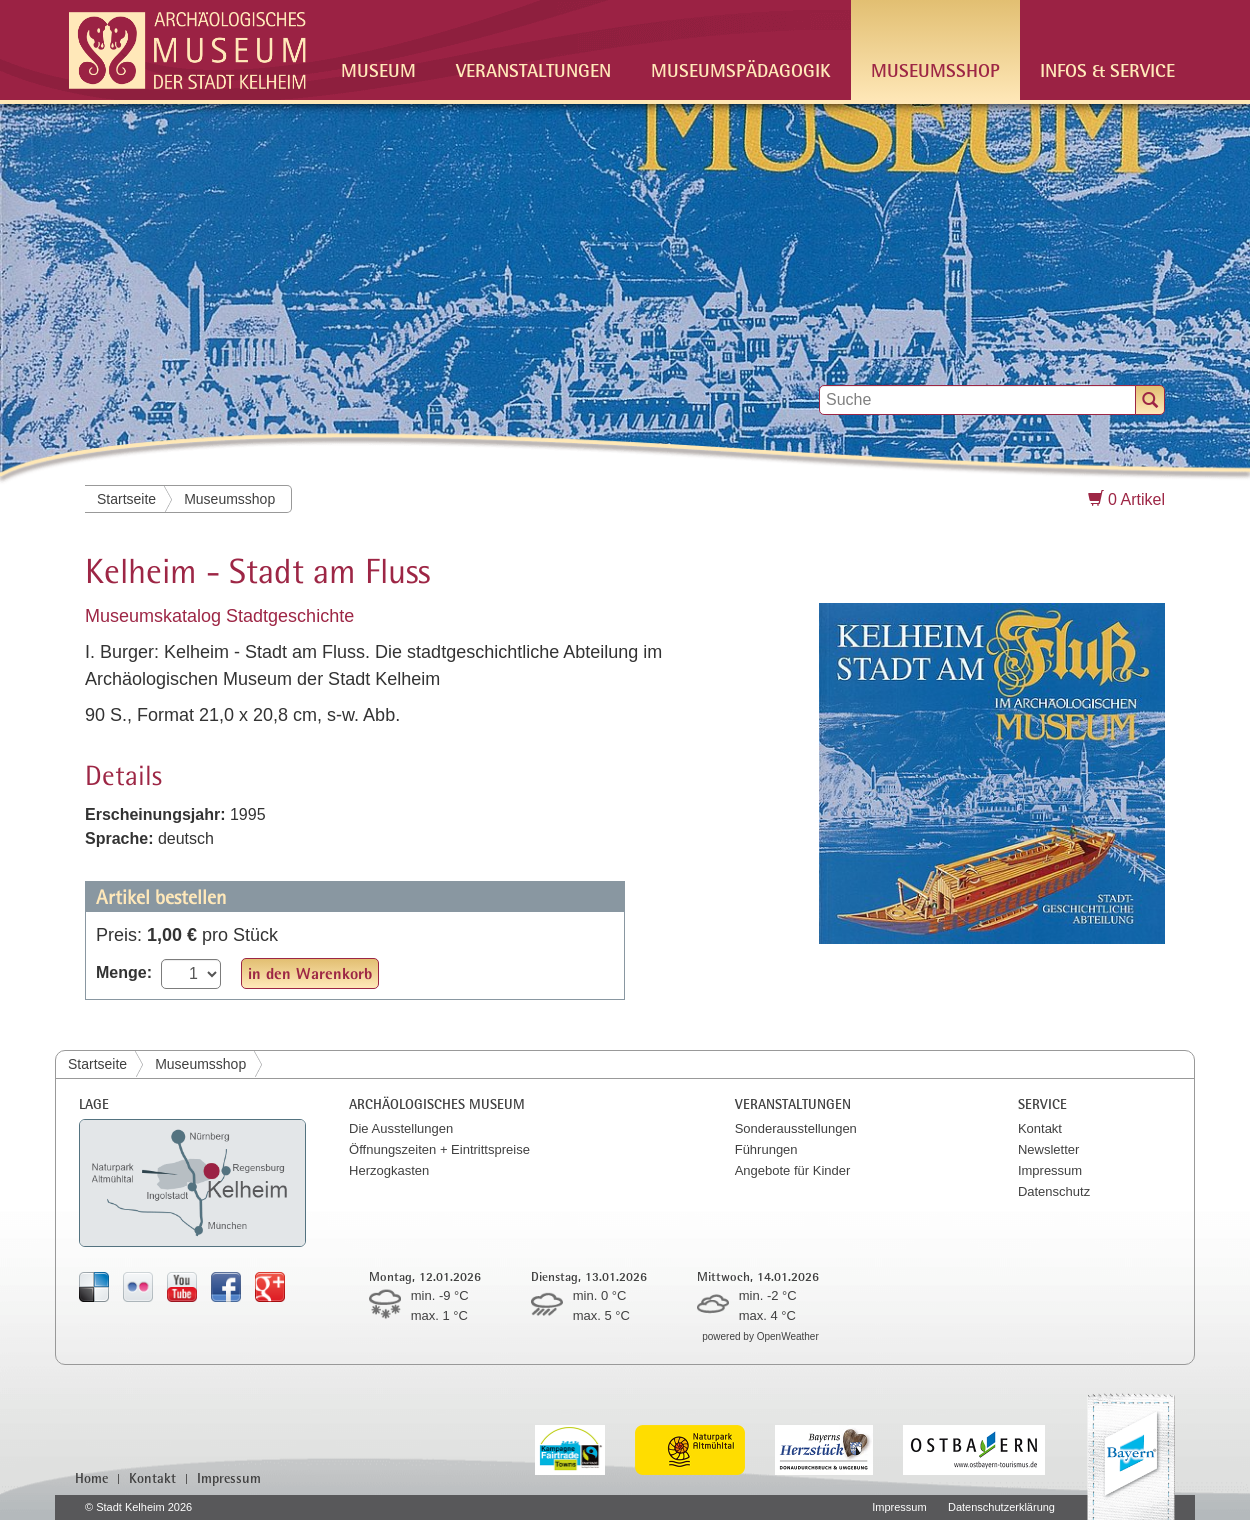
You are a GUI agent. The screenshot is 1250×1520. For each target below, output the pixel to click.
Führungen (766, 1149)
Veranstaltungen (533, 69)
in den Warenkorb (310, 973)
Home (91, 1478)
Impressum (1050, 1170)
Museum (378, 69)
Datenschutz (1054, 1191)
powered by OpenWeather (760, 1336)
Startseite (126, 499)
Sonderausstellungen (796, 1128)
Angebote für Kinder (793, 1170)
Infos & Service (1107, 69)
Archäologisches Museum (437, 1103)
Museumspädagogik (741, 69)
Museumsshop (935, 69)
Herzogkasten (389, 1170)
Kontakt (1040, 1128)
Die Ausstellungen (401, 1128)
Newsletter (1048, 1149)
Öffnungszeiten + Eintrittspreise (439, 1149)
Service (1042, 1103)
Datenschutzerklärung (1001, 1507)
